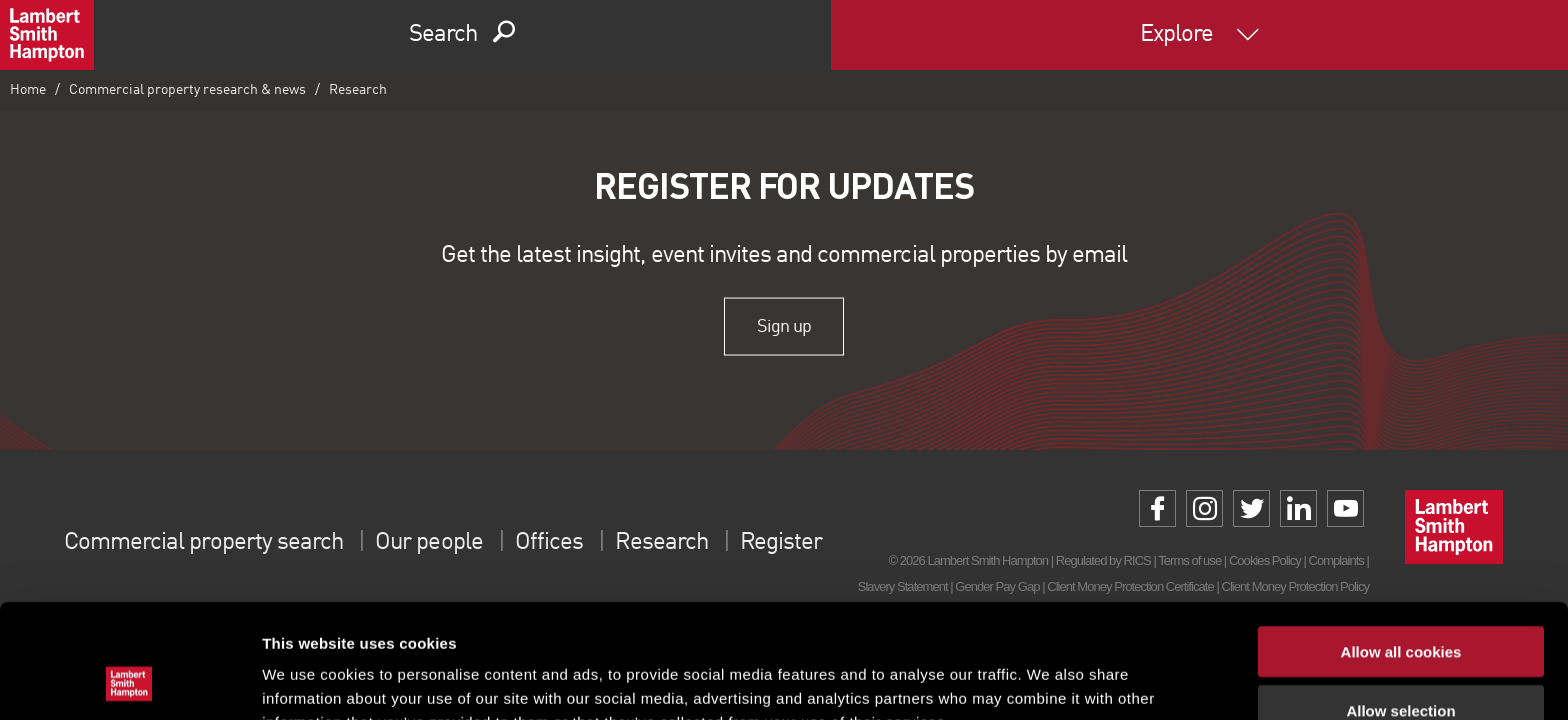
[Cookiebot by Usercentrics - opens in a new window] (129, 681)
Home (28, 90)
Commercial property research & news (187, 90)
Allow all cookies (1401, 544)
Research (358, 90)
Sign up (783, 326)
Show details (1049, 680)
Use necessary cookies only (1401, 661)
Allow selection (1400, 603)
